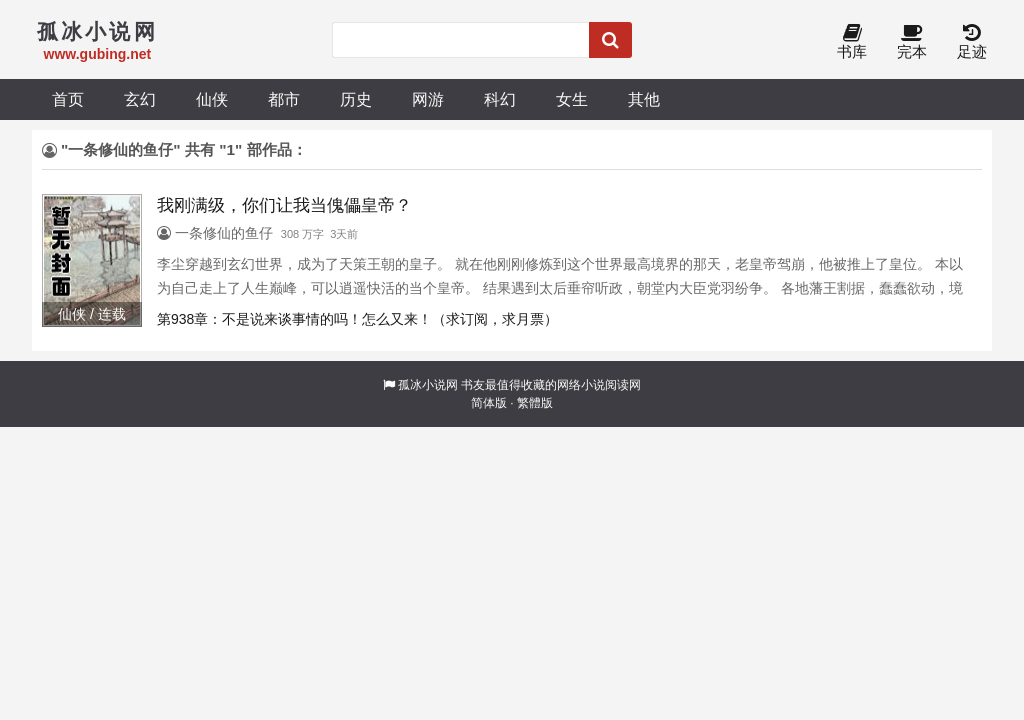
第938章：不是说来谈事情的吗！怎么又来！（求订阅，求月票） (357, 319)
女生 (572, 99)
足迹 (972, 42)
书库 (852, 42)
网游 (428, 99)
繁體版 (535, 403)
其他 (644, 99)
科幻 (500, 99)
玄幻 (140, 99)
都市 (284, 99)
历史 (356, 99)
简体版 (489, 403)
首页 (68, 99)
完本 (912, 42)
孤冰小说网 (428, 385)
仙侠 (212, 99)
